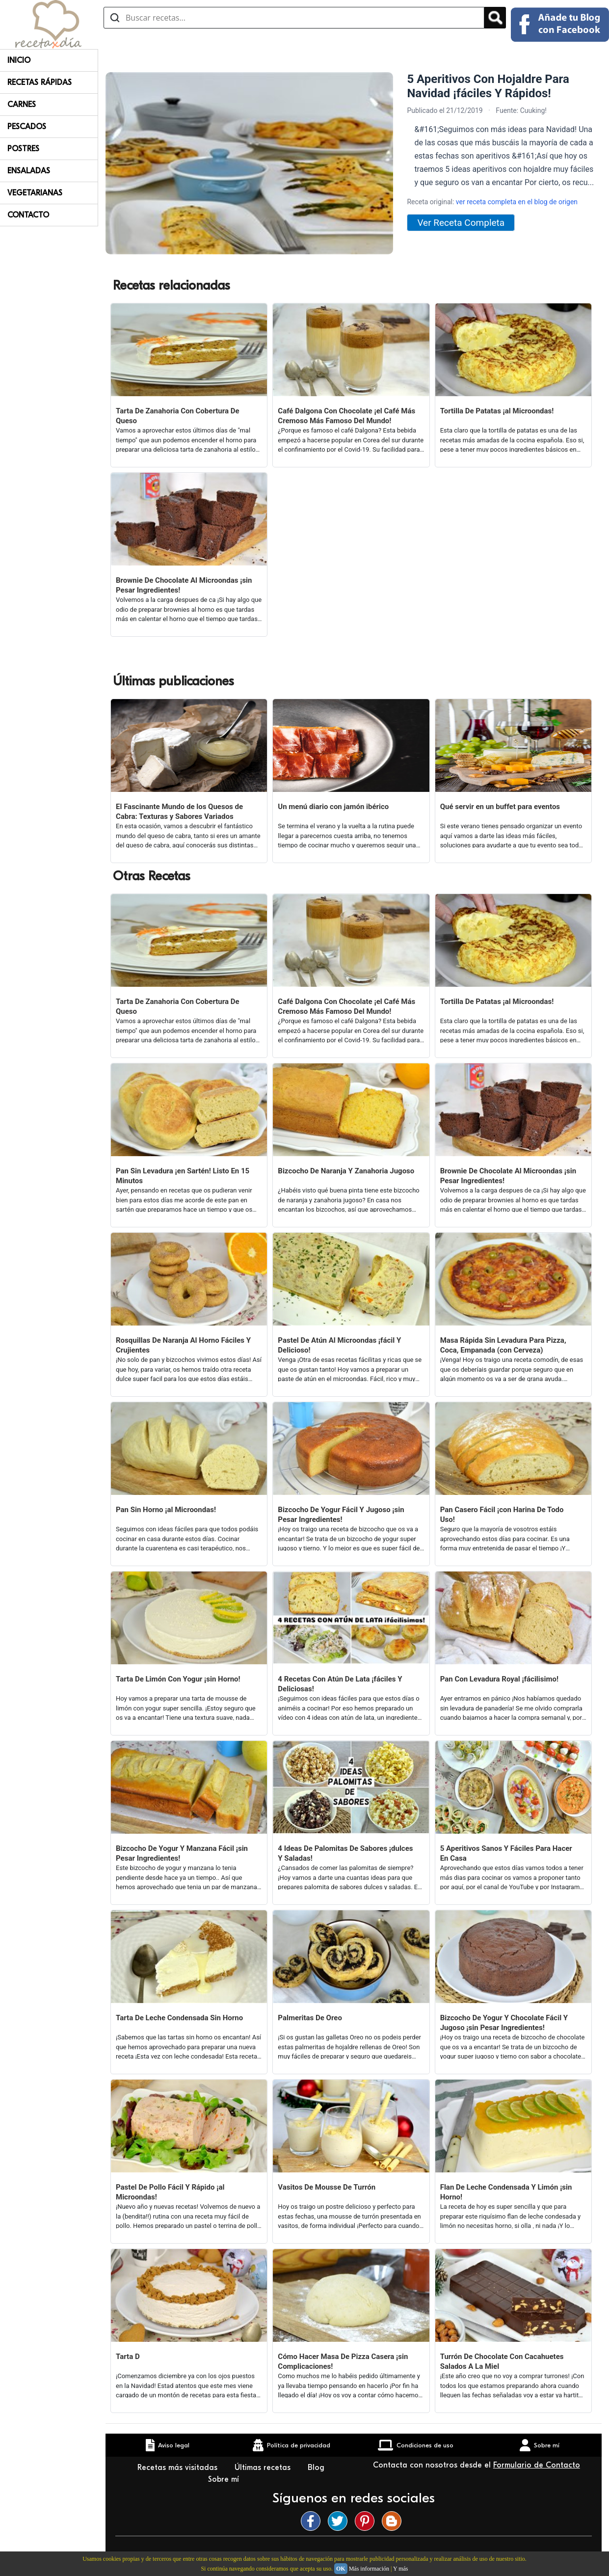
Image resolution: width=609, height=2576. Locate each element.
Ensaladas (28, 170)
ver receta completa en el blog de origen (517, 202)
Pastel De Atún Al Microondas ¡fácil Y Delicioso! (339, 1345)
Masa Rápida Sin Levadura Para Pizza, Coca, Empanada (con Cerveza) (503, 1345)
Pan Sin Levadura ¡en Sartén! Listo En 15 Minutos (182, 1175)
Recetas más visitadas (178, 2467)
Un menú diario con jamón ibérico (333, 806)
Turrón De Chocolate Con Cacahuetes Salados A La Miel (502, 2361)
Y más (400, 2568)
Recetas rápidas (39, 82)
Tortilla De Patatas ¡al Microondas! (497, 411)
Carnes (21, 104)
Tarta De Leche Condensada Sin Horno (179, 2017)
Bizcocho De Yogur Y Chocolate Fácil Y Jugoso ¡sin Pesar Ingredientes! (504, 2022)
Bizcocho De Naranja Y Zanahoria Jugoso (346, 1170)
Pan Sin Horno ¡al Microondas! (166, 1509)
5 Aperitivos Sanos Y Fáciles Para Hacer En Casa (506, 1853)
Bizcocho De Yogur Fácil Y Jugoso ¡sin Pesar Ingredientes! (341, 1514)
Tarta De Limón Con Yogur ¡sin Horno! (178, 1679)
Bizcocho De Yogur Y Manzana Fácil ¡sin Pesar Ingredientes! (182, 1853)
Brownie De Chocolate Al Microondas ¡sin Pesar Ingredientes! (184, 585)
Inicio (18, 60)
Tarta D (128, 2356)
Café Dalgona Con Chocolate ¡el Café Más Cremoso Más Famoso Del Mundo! (346, 416)
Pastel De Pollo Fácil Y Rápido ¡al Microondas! (170, 2192)
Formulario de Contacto (536, 2465)
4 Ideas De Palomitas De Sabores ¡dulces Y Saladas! (345, 1853)
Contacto (28, 215)
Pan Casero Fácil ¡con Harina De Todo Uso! (502, 1514)
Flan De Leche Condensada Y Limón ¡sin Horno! (506, 2192)
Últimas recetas (264, 2467)
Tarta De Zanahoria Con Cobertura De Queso (177, 416)
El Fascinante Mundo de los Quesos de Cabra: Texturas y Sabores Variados (179, 811)
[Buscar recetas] (294, 17)
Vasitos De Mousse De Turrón (326, 2187)
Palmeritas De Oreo (310, 2017)
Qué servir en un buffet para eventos (500, 806)
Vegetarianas (34, 193)
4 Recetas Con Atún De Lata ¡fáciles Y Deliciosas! (340, 1684)
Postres (23, 148)
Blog (317, 2467)
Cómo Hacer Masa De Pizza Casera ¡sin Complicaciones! (343, 2361)
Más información (369, 2568)
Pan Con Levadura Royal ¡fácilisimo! (499, 1679)
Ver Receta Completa (460, 222)
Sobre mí (224, 2479)
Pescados (26, 126)
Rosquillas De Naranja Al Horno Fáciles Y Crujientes (183, 1345)
